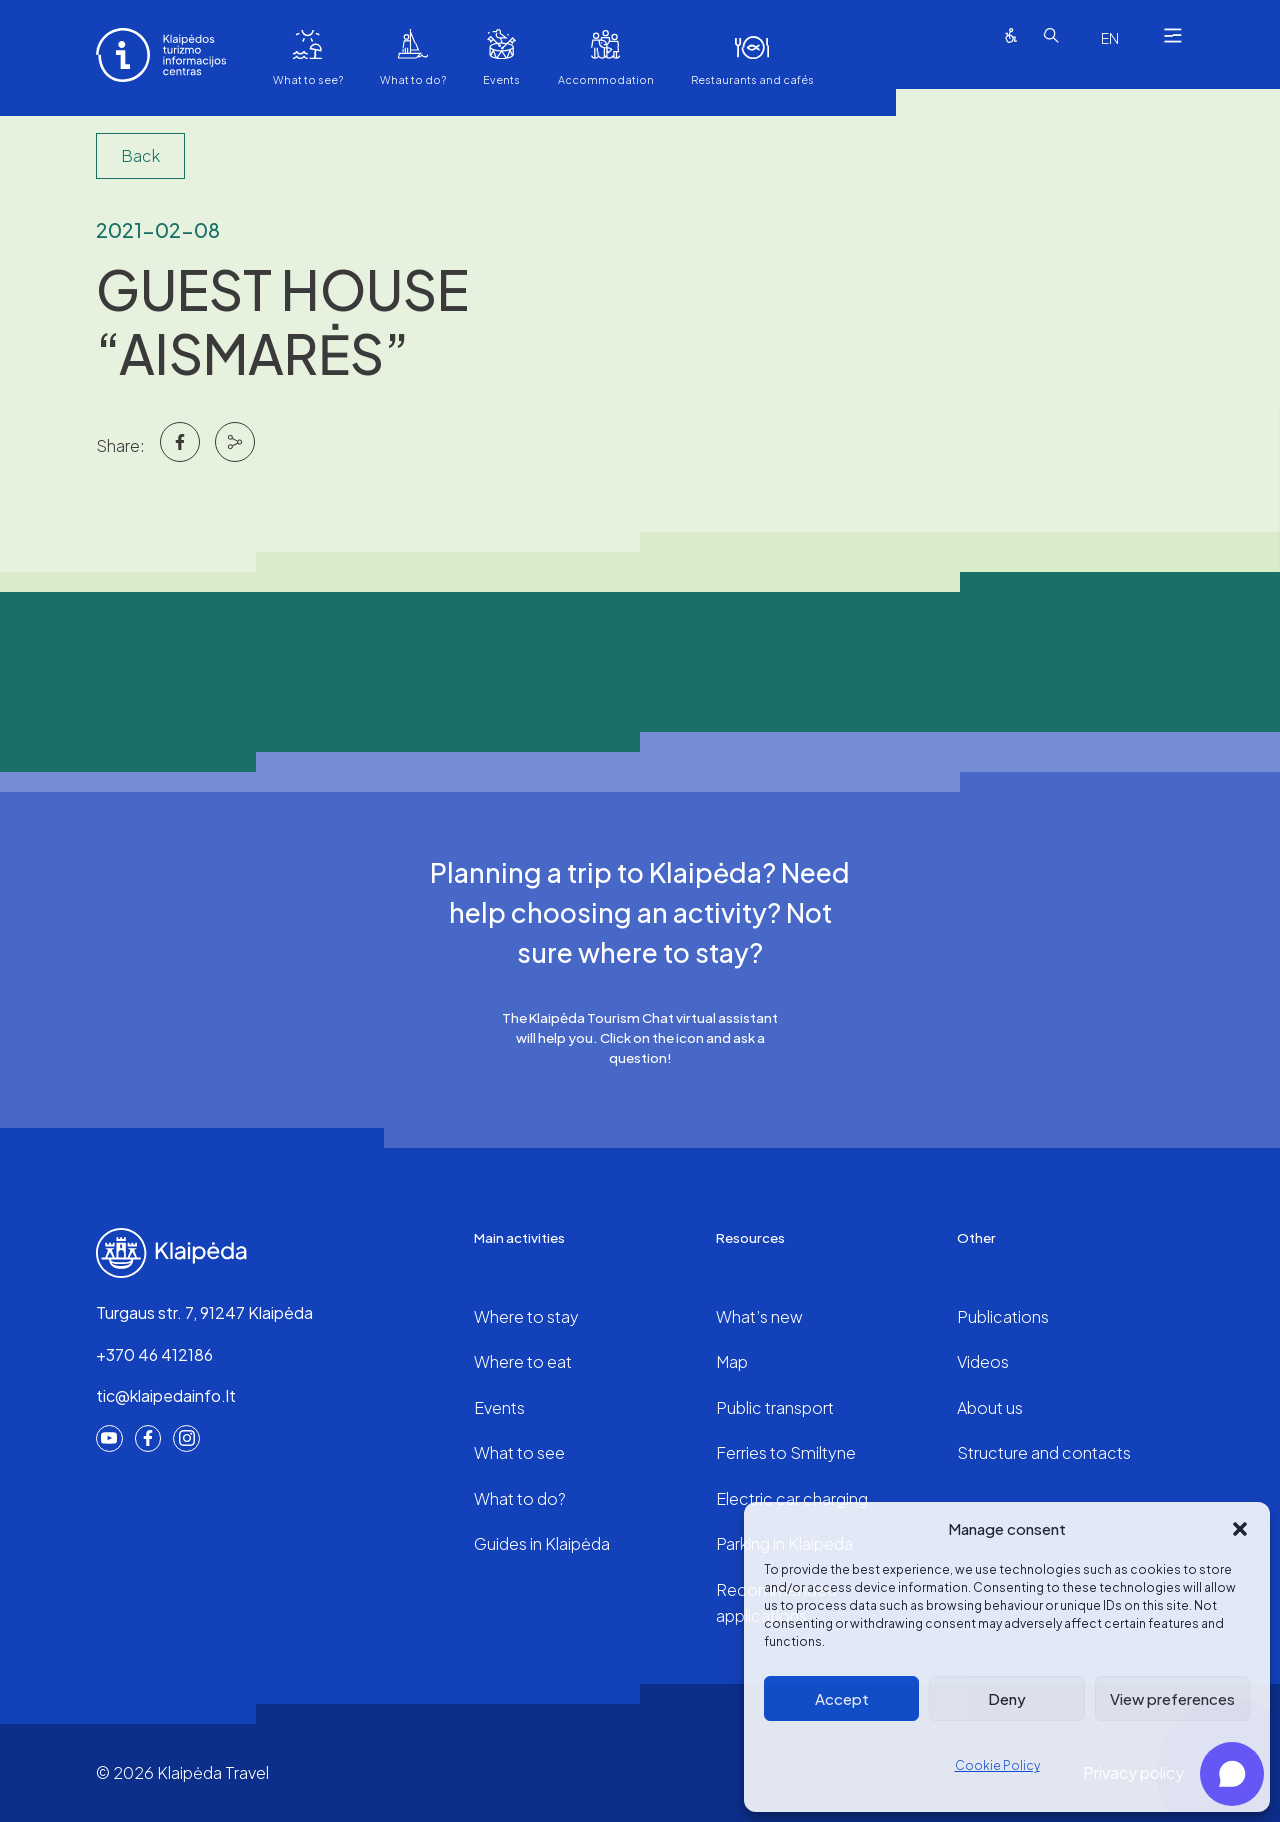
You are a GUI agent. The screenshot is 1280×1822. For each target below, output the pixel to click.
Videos (983, 1361)
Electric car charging (792, 1498)
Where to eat (523, 1361)
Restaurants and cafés (752, 79)
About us (990, 1407)
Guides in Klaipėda (542, 1543)
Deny (1007, 1698)
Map (732, 1361)
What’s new (759, 1316)
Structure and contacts (1044, 1452)
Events (501, 79)
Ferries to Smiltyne (786, 1452)
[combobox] (1110, 38)
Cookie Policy (997, 1765)
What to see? (308, 79)
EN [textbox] (1110, 38)
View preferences (1172, 1698)
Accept (842, 1698)
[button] (1240, 1529)
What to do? (413, 79)
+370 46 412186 (154, 1354)
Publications (1003, 1316)
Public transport (775, 1407)
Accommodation (606, 79)
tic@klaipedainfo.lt (166, 1395)
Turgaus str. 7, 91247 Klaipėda (204, 1312)
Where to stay (526, 1316)
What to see (519, 1452)
